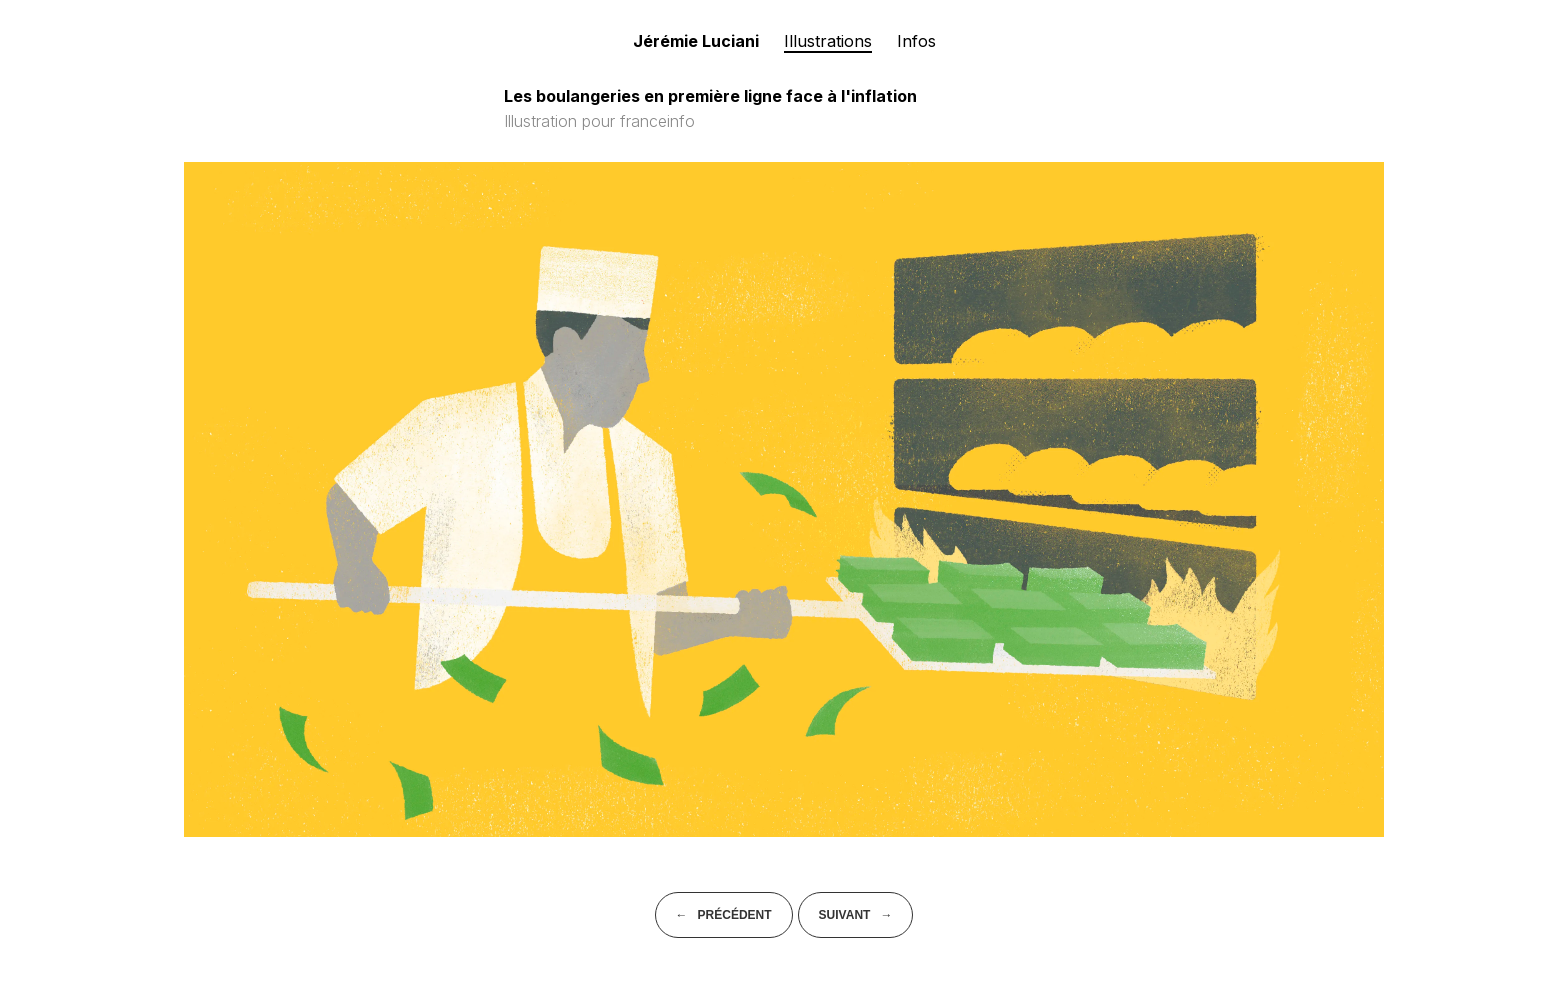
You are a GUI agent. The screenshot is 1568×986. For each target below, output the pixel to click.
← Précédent (724, 915)
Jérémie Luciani (696, 41)
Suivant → (856, 915)
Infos (916, 41)
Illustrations (828, 41)
